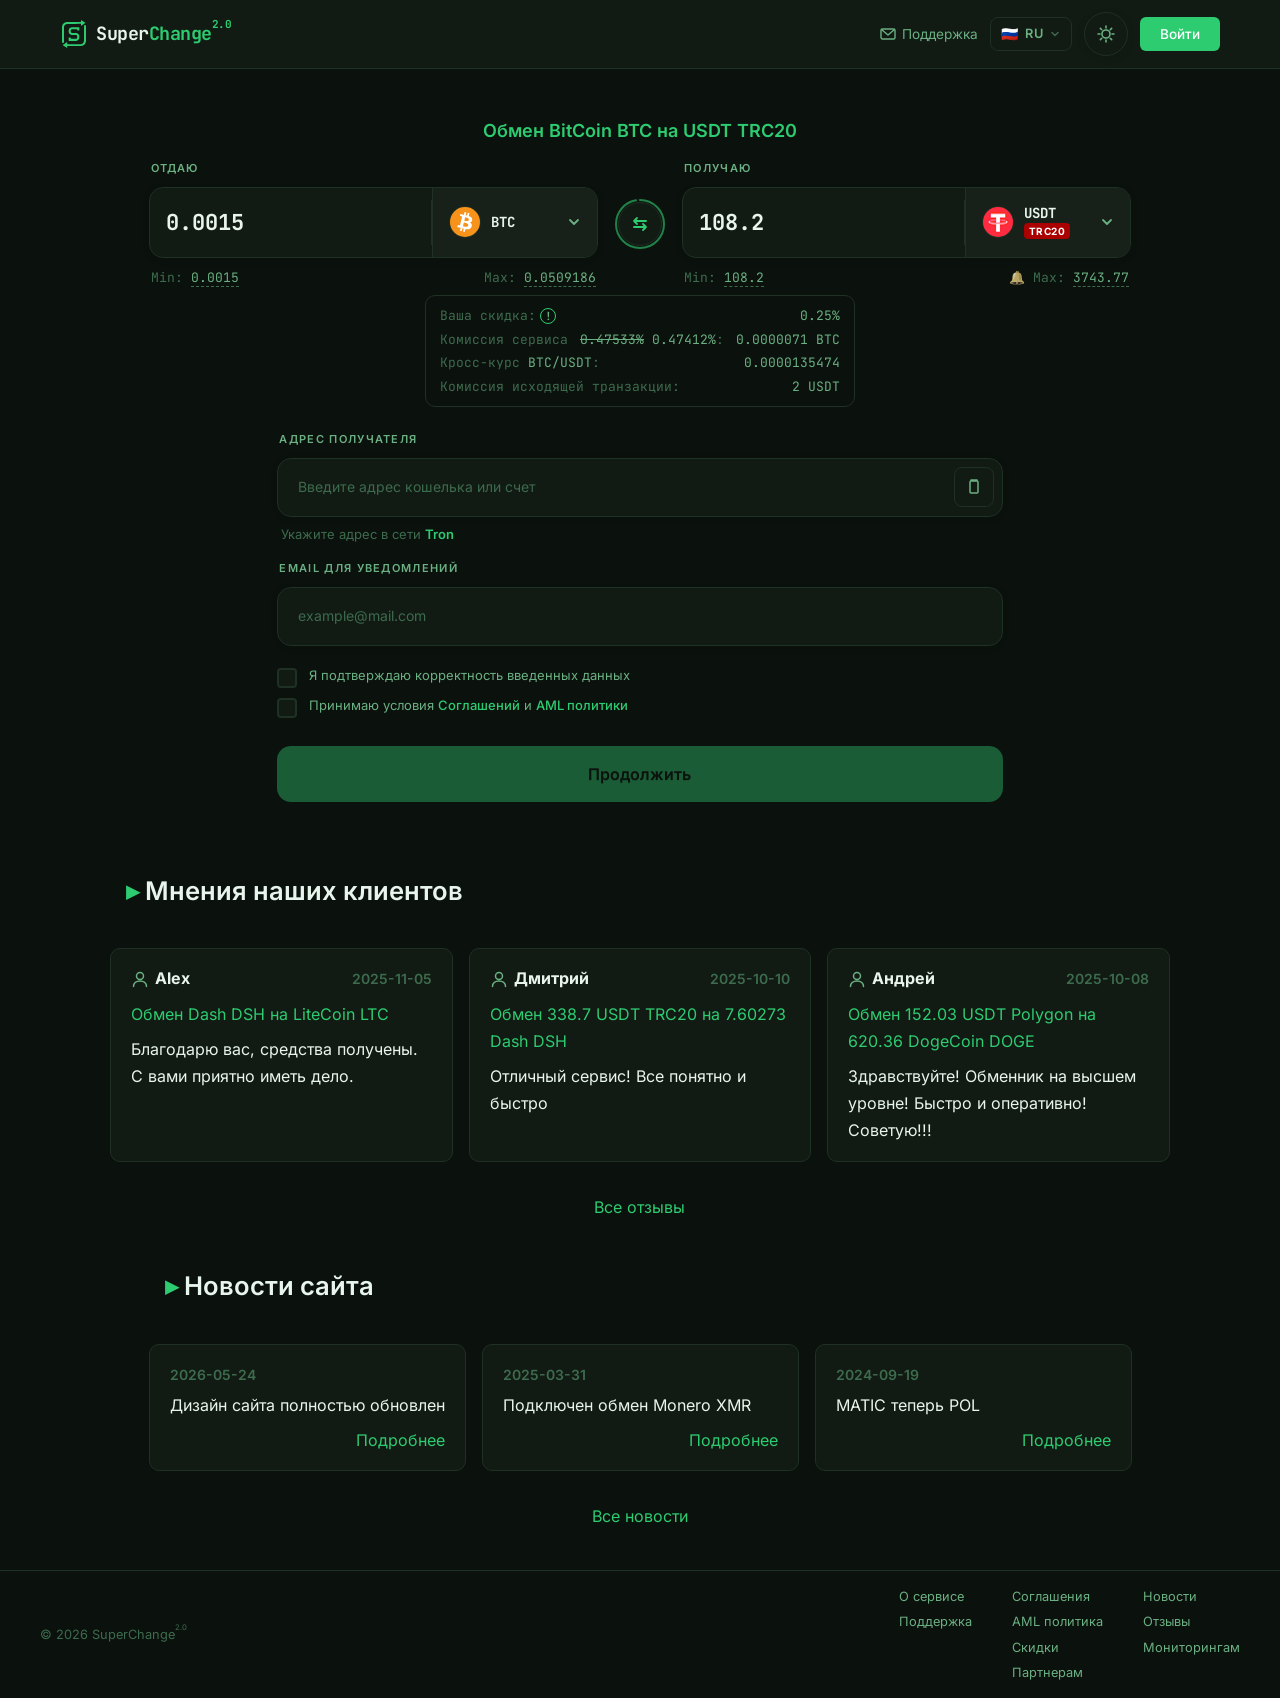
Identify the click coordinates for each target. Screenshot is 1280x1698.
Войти (1180, 34)
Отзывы (1166, 1621)
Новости (1170, 1596)
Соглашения (1051, 1596)
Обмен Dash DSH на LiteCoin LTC (260, 1014)
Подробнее (400, 1440)
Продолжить (639, 774)
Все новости (640, 1516)
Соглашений (479, 705)
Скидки (1035, 1647)
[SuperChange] (145, 34)
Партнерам (1047, 1672)
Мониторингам (1191, 1647)
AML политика (1057, 1621)
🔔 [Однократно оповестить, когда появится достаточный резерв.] (1017, 277)
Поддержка (929, 34)
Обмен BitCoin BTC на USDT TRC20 (640, 130)
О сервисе (931, 1596)
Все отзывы (639, 1207)
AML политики (582, 705)
